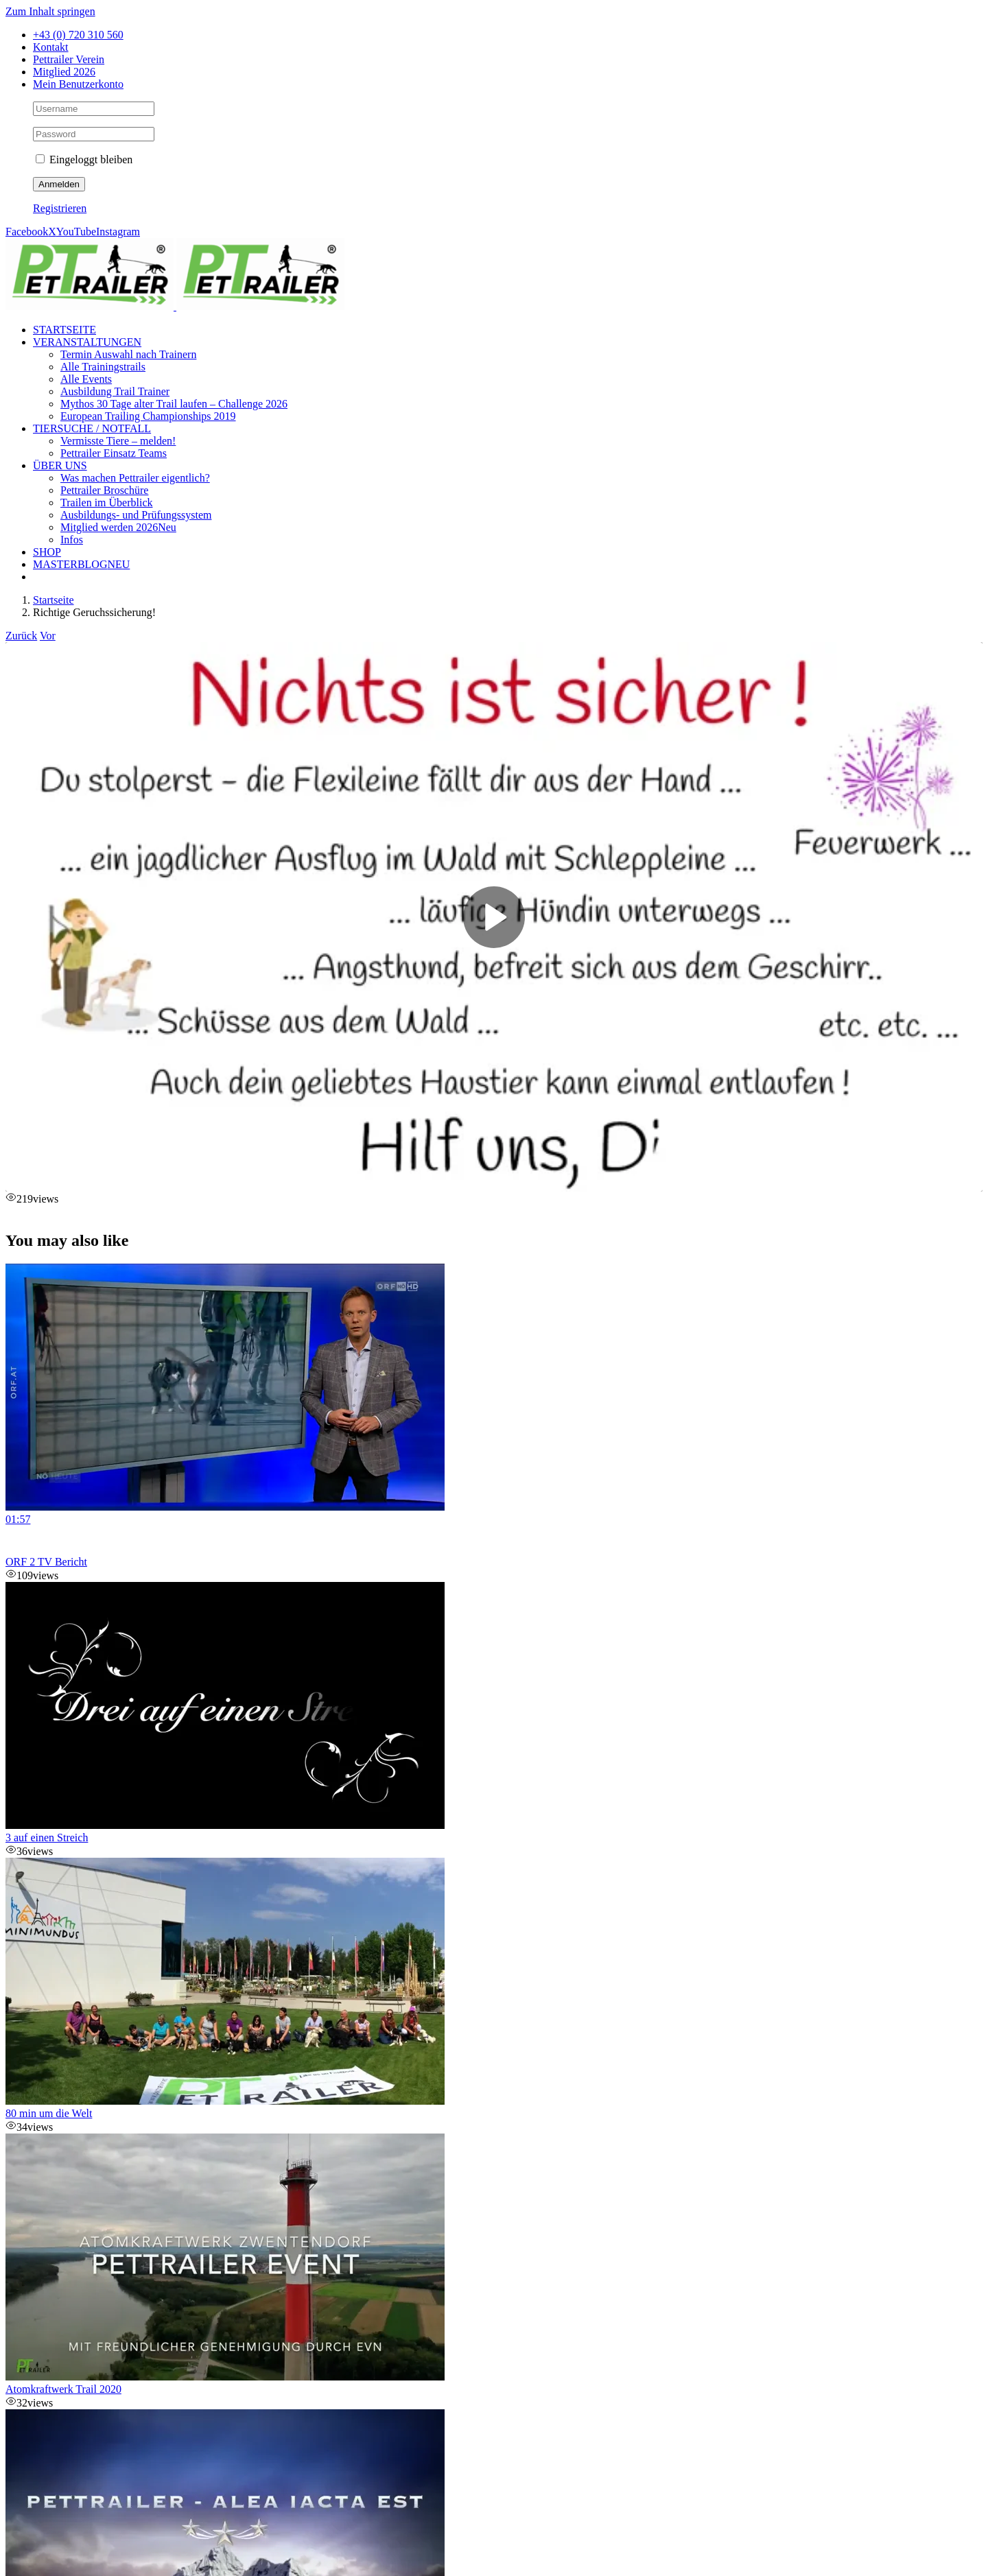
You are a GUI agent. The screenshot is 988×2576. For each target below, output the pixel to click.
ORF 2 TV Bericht (46, 1562)
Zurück (21, 635)
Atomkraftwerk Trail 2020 (63, 2389)
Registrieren (59, 208)
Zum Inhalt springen (50, 11)
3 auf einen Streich (46, 1837)
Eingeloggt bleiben (84, 159)
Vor (48, 635)
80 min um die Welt (48, 2113)
